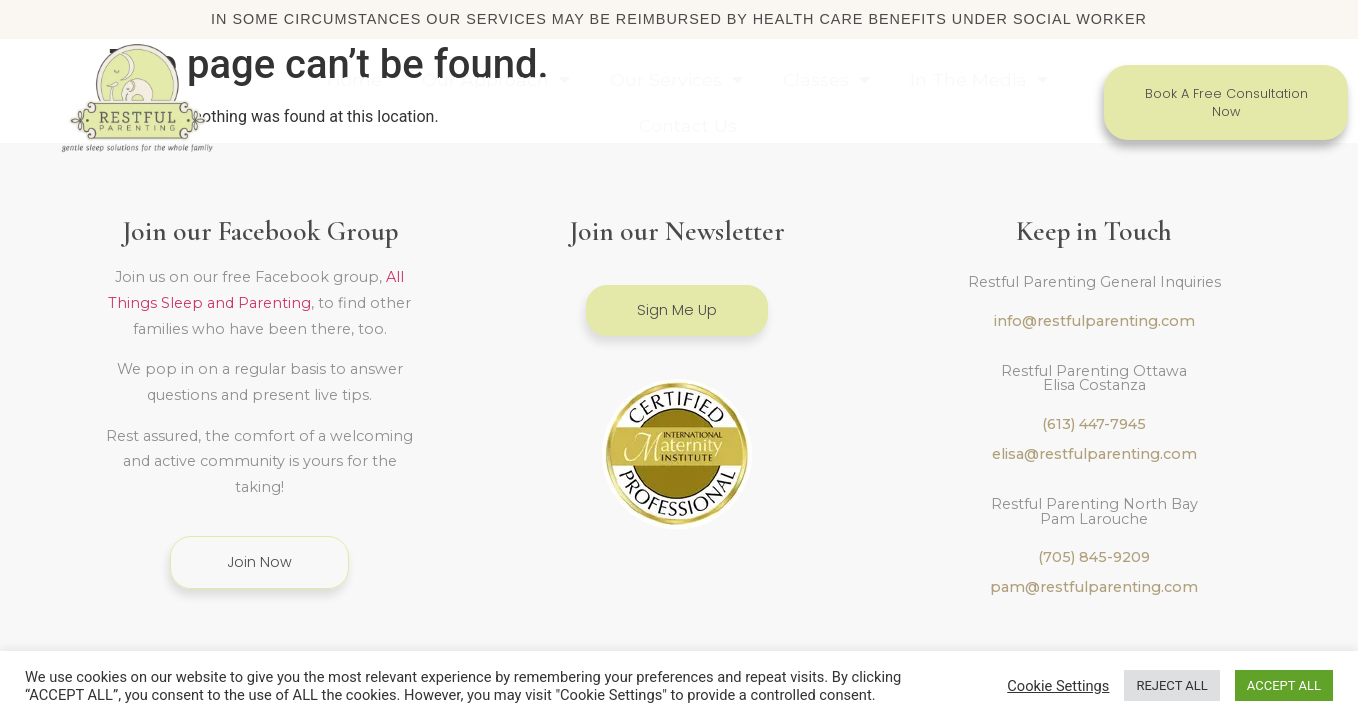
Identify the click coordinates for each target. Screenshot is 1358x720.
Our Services (676, 80)
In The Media (979, 80)
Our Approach (496, 80)
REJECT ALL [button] (1171, 685)
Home (354, 79)
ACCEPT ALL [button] (1284, 685)
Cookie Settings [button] (1058, 686)
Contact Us (688, 125)
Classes (826, 80)
